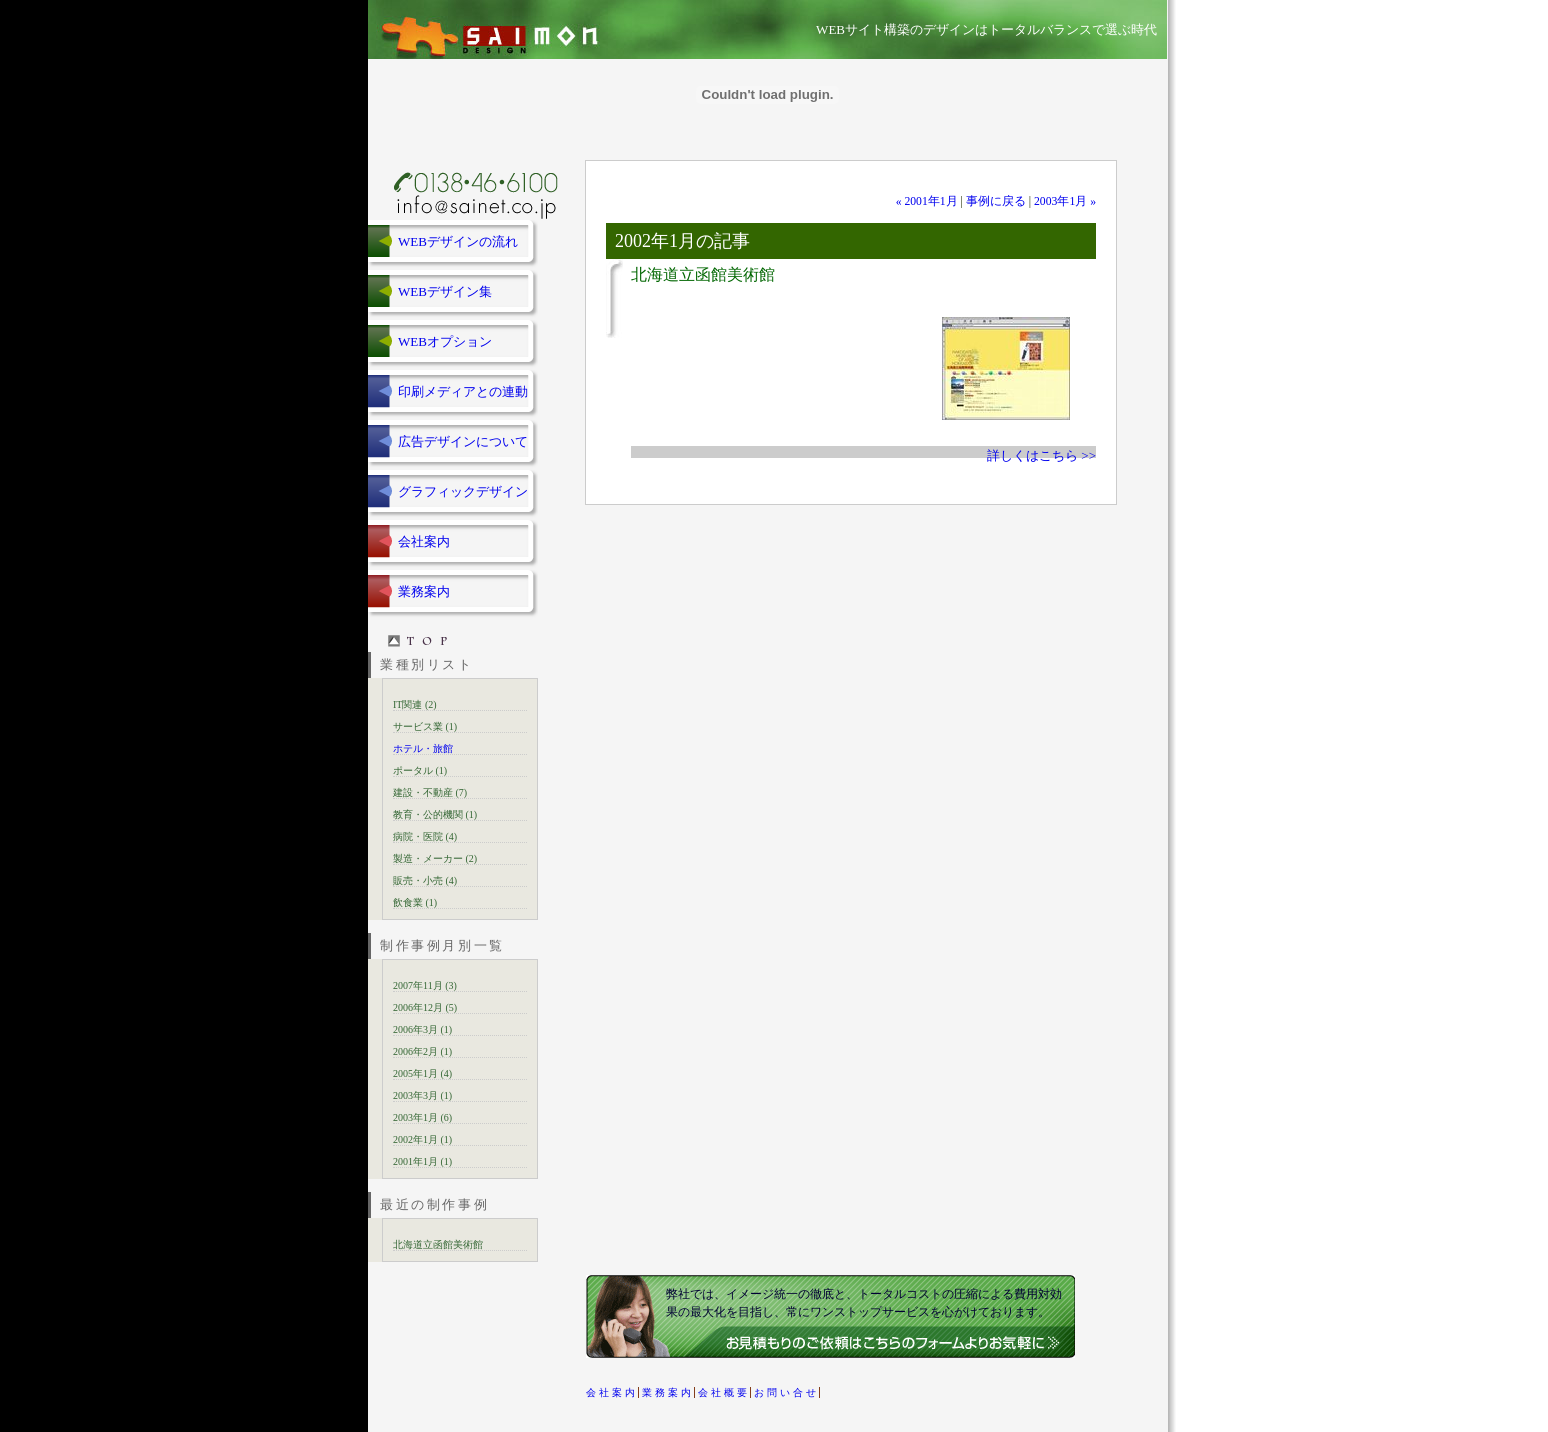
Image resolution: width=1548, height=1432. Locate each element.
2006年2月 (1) (422, 1051)
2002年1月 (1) (422, 1139)
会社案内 (424, 541)
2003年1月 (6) (422, 1117)
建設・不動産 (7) (430, 792)
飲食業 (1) (415, 902)
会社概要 (724, 1392)
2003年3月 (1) (422, 1095)
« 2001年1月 (927, 201)
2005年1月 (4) (422, 1073)
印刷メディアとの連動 (463, 391)
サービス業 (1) (425, 726)
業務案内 (424, 591)
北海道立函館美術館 (438, 1244)
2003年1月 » (1065, 201)
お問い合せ (786, 1392)
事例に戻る (996, 201)
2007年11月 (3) (425, 985)
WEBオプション (445, 341)
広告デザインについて (463, 441)
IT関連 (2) (415, 704)
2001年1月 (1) (422, 1161)
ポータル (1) (420, 770)
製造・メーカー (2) (435, 858)
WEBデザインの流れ (458, 241)
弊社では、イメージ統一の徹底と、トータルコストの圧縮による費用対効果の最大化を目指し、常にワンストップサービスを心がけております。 (864, 1303)
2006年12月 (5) (425, 1007)
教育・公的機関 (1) (435, 814)
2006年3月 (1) (422, 1029)
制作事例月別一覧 (442, 945)
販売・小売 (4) (425, 880)
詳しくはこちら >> (1041, 455)
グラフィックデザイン (463, 491)
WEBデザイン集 (445, 291)
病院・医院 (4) (425, 836)
